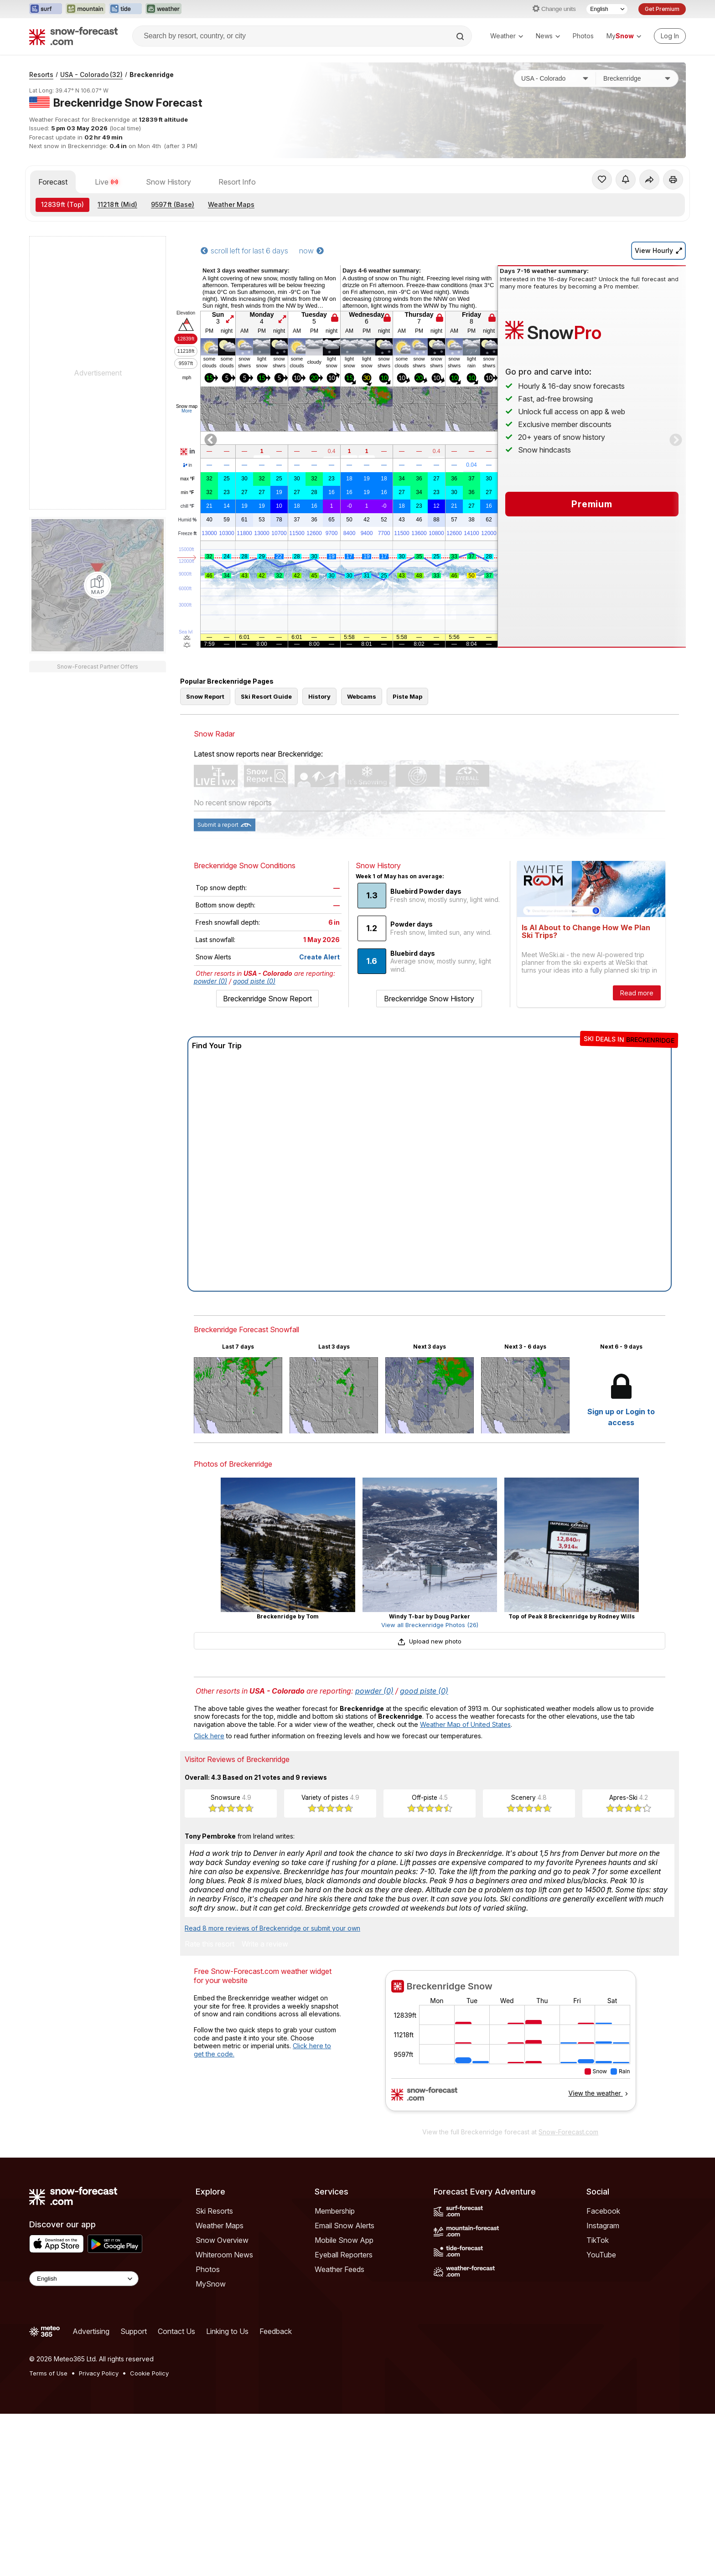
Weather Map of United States (465, 1724)
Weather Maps (231, 204)
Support (133, 2331)
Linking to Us (227, 2331)
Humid (187, 520)
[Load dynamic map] (97, 585)
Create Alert (319, 957)
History (319, 696)
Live (107, 181)
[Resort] (637, 78)
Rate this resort (209, 1944)
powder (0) (210, 981)
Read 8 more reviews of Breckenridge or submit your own (272, 1928)
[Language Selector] (606, 9)
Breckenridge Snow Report (267, 998)
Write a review (265, 1944)
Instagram (602, 2225)
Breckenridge (152, 74)
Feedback (275, 2331)
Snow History (168, 181)
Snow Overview (222, 2240)
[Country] (555, 78)
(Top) (62, 204)
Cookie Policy (149, 2373)
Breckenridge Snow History (429, 998)
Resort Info (237, 181)
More (186, 410)
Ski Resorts (214, 2210)
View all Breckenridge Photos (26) (429, 1624)
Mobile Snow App (344, 2240)
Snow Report (205, 696)
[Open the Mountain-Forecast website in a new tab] (85, 9)
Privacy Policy (99, 2373)
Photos (583, 36)
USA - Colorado (91, 74)
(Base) (172, 204)
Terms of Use (48, 2373)
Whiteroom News (224, 2254)
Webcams (361, 696)
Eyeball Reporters (344, 2254)
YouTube (601, 2254)
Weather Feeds (339, 2269)
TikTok (597, 2240)
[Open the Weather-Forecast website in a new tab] (163, 9)
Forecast (52, 181)
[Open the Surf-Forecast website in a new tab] (45, 9)
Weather (506, 36)
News (548, 36)
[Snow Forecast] (73, 36)
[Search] (461, 36)
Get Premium (662, 8)
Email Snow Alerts (344, 2225)
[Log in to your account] (670, 36)
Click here (209, 1736)
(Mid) (117, 204)
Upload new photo (429, 1641)
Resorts (41, 74)
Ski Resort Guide (266, 696)
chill (187, 506)
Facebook (603, 2210)
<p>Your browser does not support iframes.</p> (510, 2046)
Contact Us (176, 2331)
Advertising (91, 2331)
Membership (335, 2210)
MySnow (211, 2283)
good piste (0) (254, 981)
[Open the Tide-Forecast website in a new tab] (125, 9)
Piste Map (407, 696)
